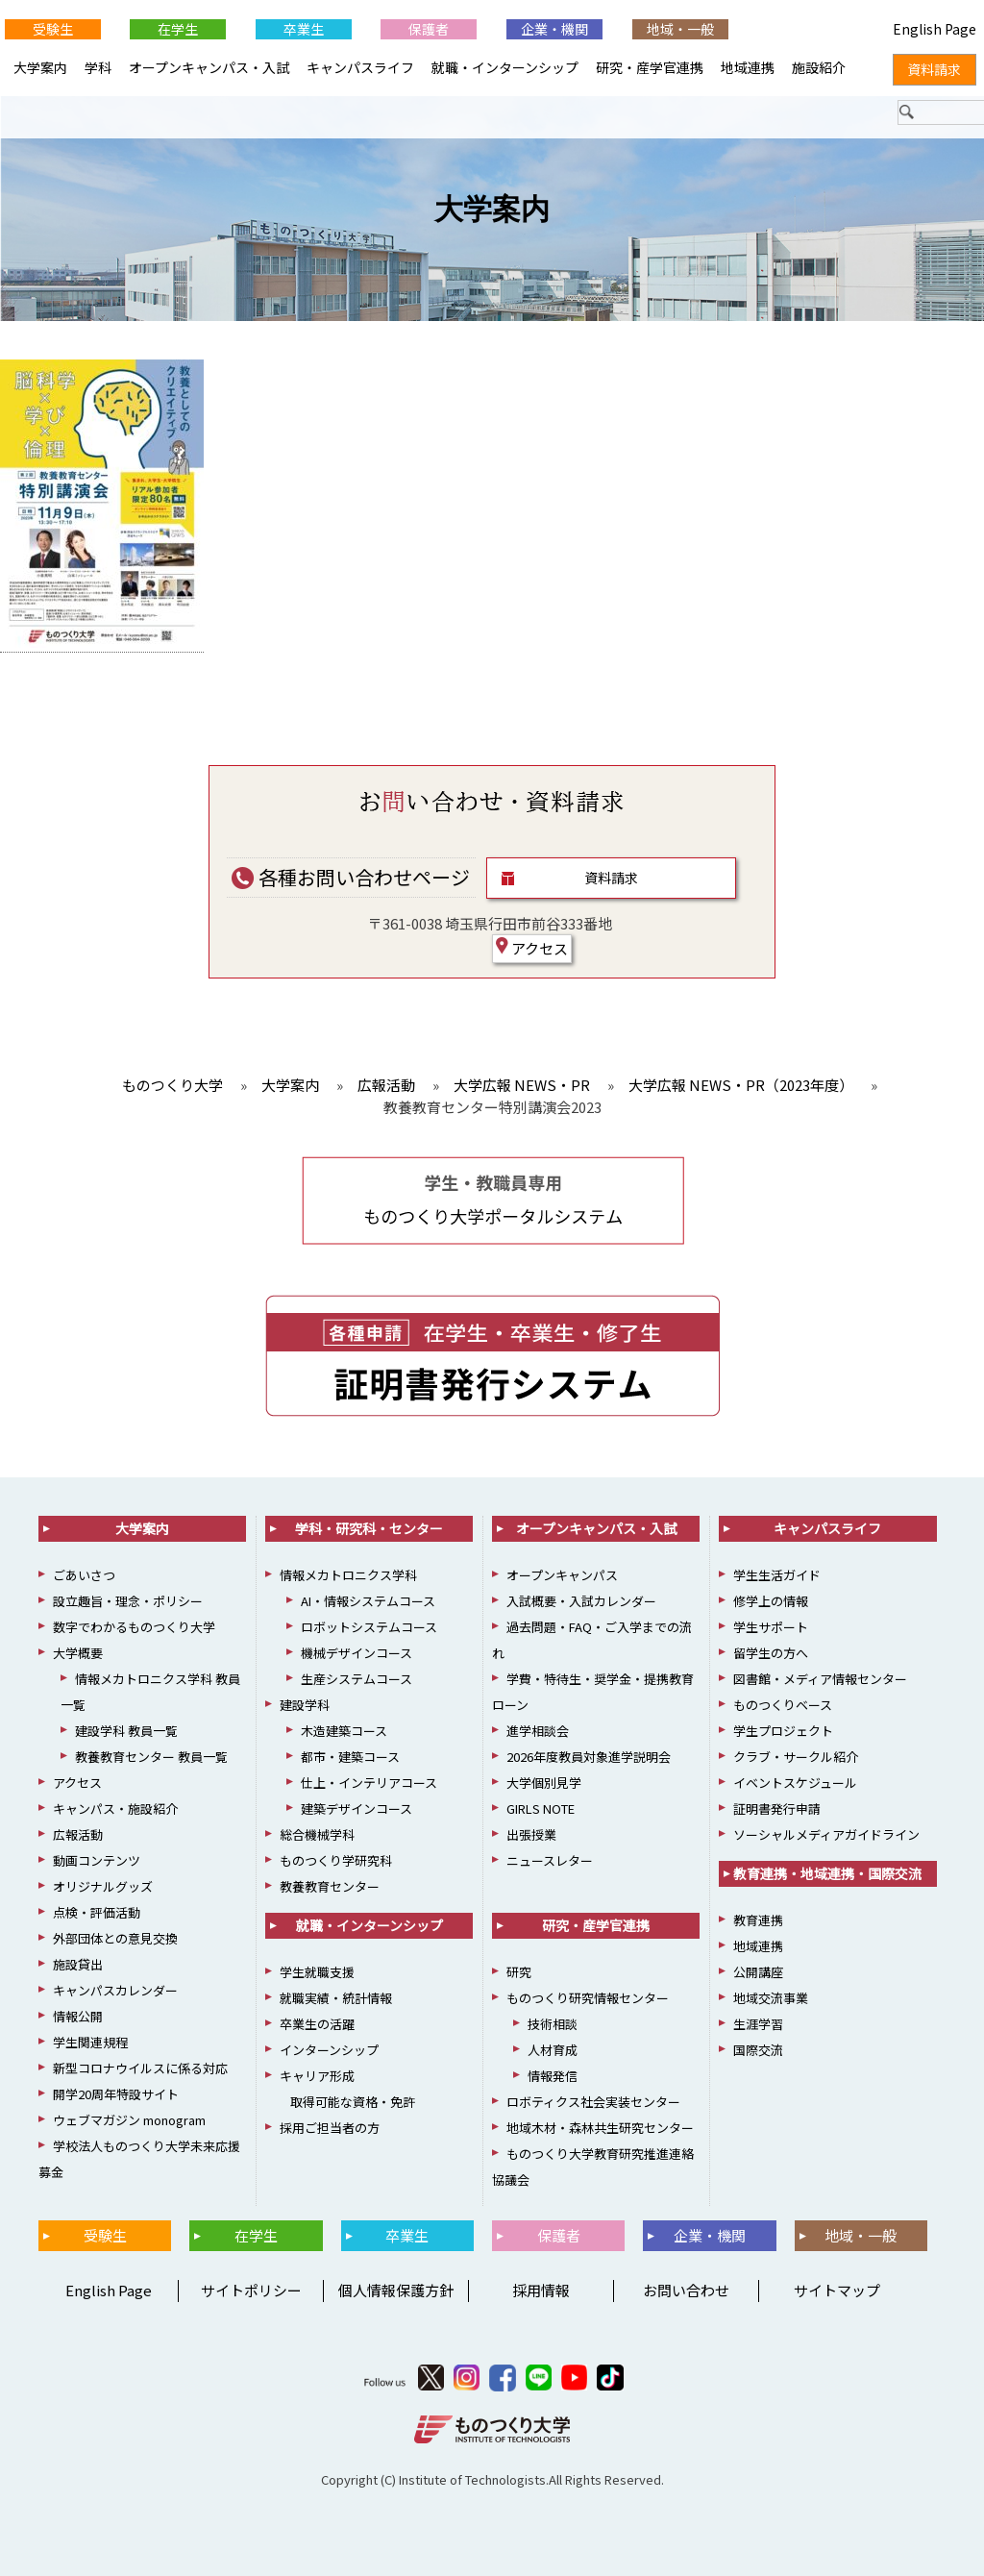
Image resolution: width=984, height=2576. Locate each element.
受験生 (53, 28)
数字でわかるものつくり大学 (134, 1627)
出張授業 (531, 1834)
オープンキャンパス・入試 (209, 67)
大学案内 (492, 209)
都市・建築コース (350, 1756)
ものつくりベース (782, 1705)
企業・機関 (554, 28)
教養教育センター (330, 1886)
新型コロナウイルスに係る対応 (140, 2068)
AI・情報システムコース (368, 1601)
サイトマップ (837, 2290)
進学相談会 (537, 1730)
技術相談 (553, 2024)
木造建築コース (344, 1730)
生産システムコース (356, 1679)
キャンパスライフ (360, 67)
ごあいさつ (84, 1575)
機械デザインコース (356, 1653)
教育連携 (758, 1920)
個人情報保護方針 (396, 2290)
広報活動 (78, 1834)
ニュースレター (549, 1860)
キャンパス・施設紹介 (115, 1808)
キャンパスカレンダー (115, 1990)
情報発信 (553, 2076)
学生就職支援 (317, 1972)
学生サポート (770, 1627)
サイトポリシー (251, 2290)
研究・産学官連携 (649, 67)
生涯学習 (758, 2024)
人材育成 (553, 2050)
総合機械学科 (317, 1834)
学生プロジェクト (783, 1730)
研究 (518, 1972)
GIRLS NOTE (540, 1808)
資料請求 (611, 877)
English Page (106, 2290)
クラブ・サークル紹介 (795, 1756)
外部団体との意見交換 (115, 1938)
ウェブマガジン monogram (129, 2120)
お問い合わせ (686, 2290)
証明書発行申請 (777, 1808)
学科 (98, 67)
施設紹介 (819, 67)
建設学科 (305, 1705)
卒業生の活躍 (317, 2024)
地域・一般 (680, 28)
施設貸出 (78, 1964)
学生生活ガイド (777, 1575)
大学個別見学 (543, 1782)
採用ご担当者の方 (330, 2127)
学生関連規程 (90, 2042)
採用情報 (541, 2290)
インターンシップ (329, 2050)
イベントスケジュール (795, 1782)
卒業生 (303, 28)
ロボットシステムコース (369, 1627)
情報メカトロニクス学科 (348, 1575)
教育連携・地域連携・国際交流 (827, 1873)
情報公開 (78, 2016)
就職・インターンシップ (504, 67)
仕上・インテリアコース (369, 1782)
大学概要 (78, 1653)
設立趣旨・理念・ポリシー (128, 1601)
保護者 (428, 28)
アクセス (532, 947)
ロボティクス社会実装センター (593, 2102)
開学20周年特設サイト (116, 2094)
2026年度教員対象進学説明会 (588, 1756)
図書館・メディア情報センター (820, 1679)
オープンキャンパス (562, 1575)
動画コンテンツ (96, 1860)
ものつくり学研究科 (336, 1860)
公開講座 (758, 1972)
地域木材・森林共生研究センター (600, 2127)
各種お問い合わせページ (351, 877)
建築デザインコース (356, 1808)
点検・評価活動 (96, 1912)
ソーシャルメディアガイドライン (826, 1834)
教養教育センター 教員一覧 (151, 1756)
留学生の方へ (770, 1653)
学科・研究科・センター (369, 1528)
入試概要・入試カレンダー (581, 1601)
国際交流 (758, 2050)
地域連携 (748, 67)
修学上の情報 (770, 1601)
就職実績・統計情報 (336, 1998)
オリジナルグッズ (103, 1886)
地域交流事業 (770, 1998)
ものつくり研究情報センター (587, 1998)
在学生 (178, 28)
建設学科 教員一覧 (126, 1730)
